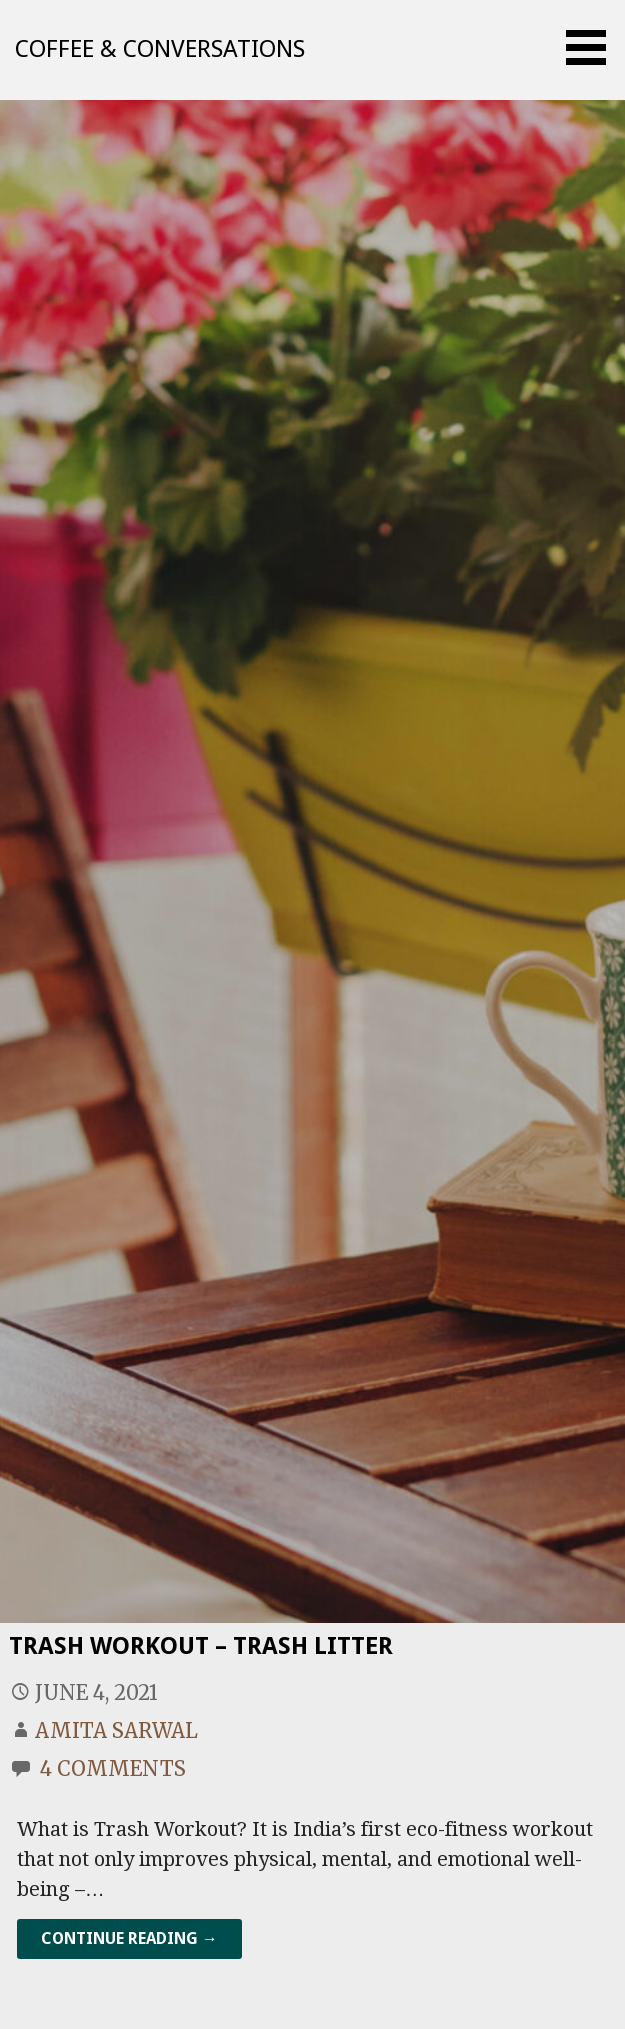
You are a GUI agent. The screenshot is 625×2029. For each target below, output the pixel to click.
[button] (593, 47)
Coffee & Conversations (160, 49)
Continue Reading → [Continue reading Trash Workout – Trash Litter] (129, 1938)
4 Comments (113, 1768)
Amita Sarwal (116, 1730)
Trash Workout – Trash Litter (201, 1646)
